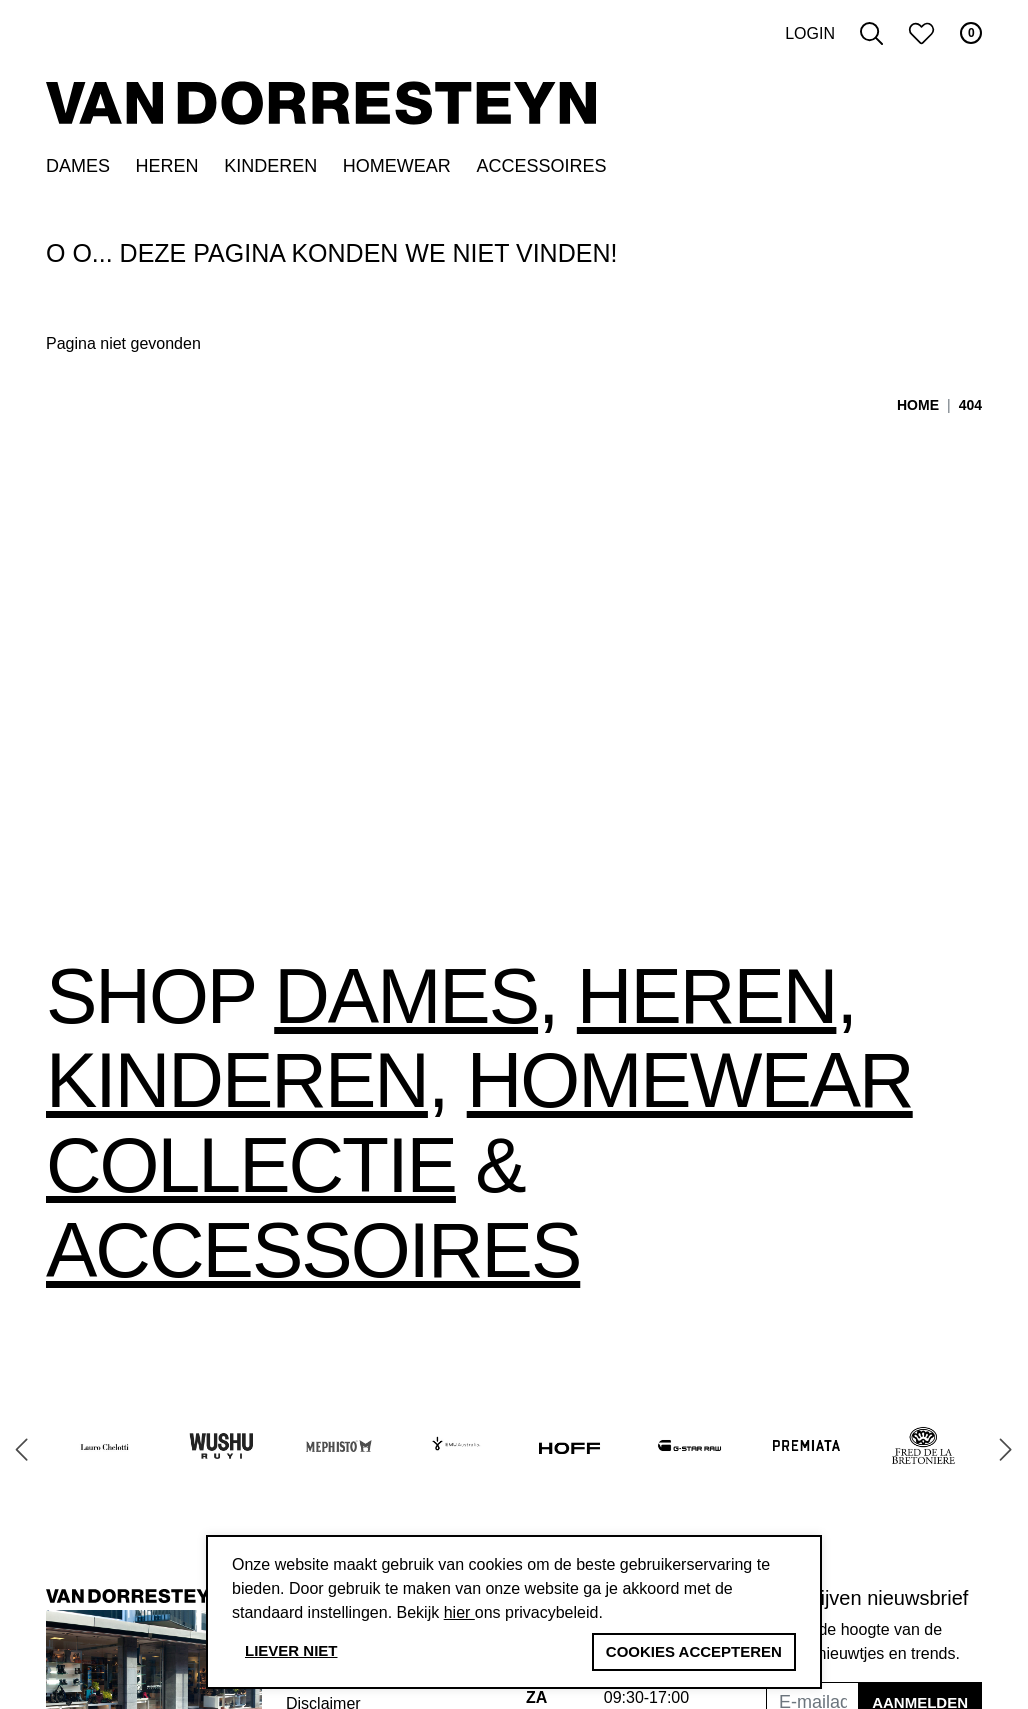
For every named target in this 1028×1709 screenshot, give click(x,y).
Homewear (397, 166)
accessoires (313, 1250)
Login (810, 33)
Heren (167, 166)
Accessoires (541, 166)
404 (970, 405)
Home (918, 405)
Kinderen (270, 166)
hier (459, 1612)
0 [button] (971, 33)
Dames (78, 166)
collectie (251, 1165)
